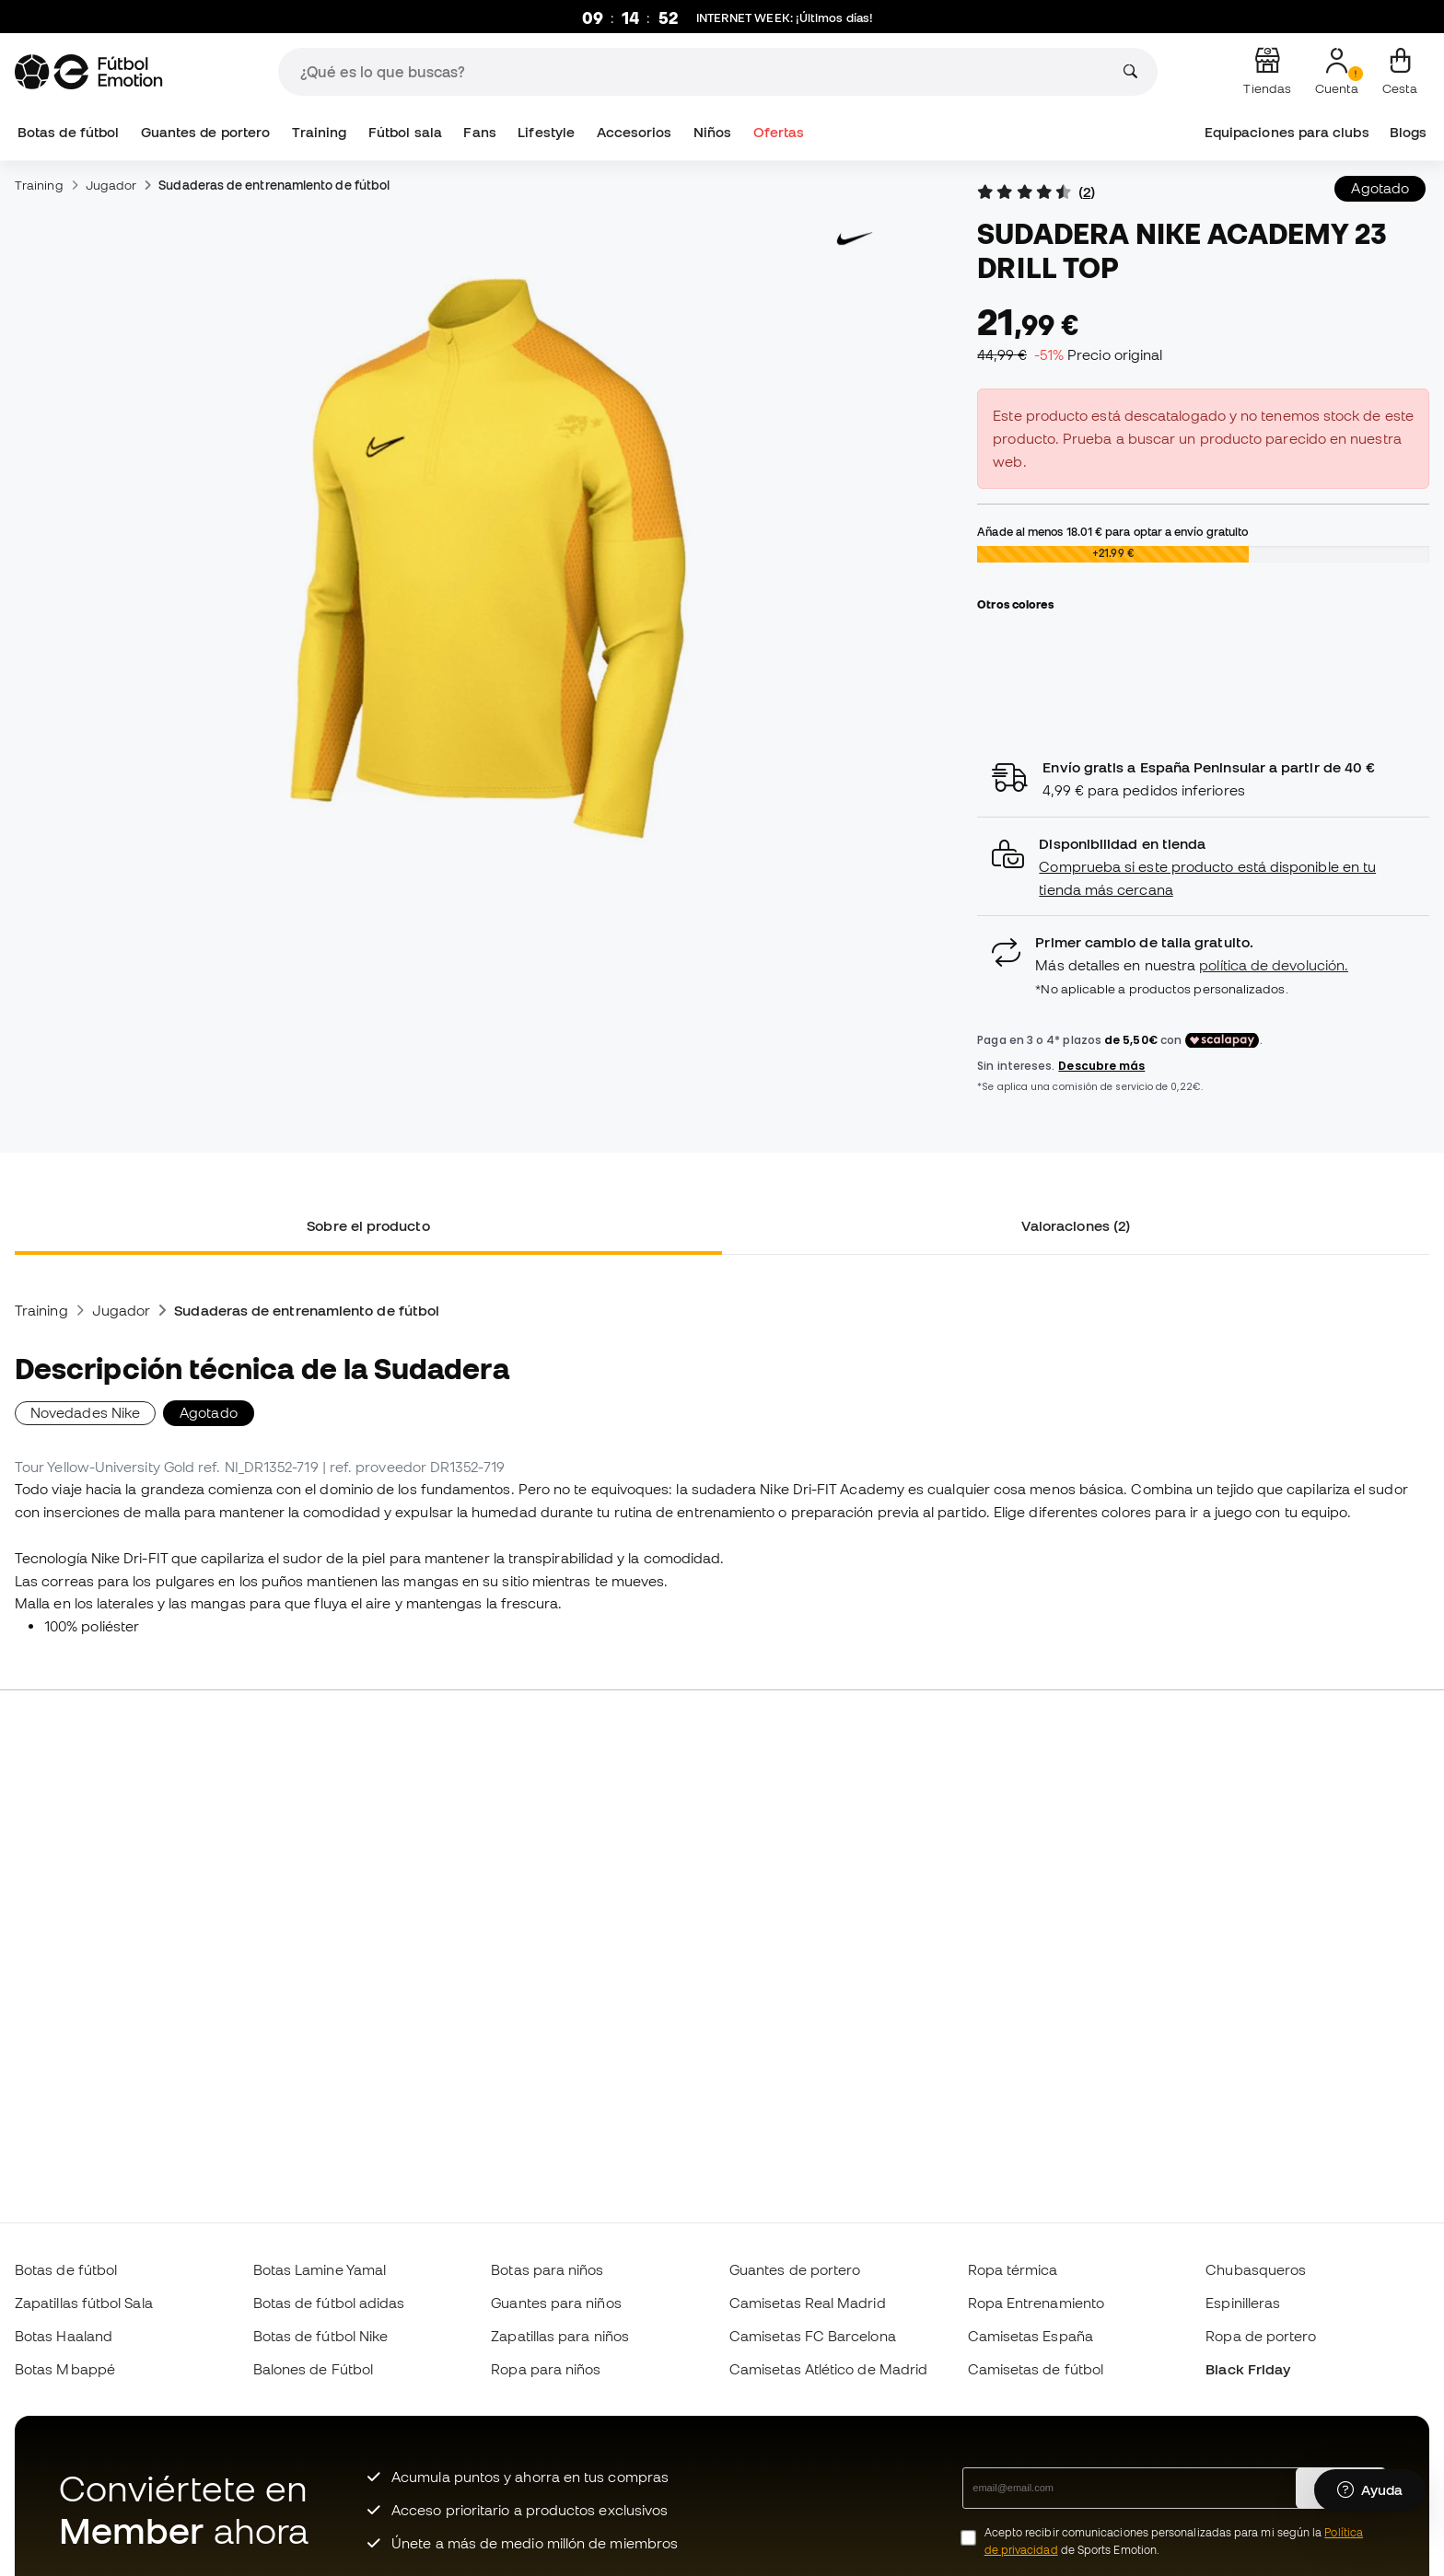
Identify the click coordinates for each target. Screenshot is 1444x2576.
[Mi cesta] (1399, 72)
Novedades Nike (85, 1412)
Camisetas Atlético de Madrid (828, 2369)
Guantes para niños (556, 2302)
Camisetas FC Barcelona (812, 2335)
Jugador (111, 185)
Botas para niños (547, 2269)
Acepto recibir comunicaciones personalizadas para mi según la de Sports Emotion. (1173, 2541)
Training (319, 132)
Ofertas (779, 132)
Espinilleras (1242, 2302)
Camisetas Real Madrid (807, 2302)
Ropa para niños (545, 2369)
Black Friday (1247, 2369)
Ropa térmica (1013, 2269)
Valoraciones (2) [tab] (1075, 1225)
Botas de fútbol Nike (321, 2335)
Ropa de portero (1260, 2335)
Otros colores (1015, 604)
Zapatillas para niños (560, 2335)
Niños (712, 132)
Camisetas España (1030, 2335)
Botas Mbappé (65, 2369)
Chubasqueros (1255, 2269)
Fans (479, 132)
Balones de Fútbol (313, 2369)
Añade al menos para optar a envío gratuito (1112, 531)
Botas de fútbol (68, 132)
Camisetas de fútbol (1035, 2369)
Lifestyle (546, 132)
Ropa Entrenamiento (1036, 2302)
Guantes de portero (205, 132)
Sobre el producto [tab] (368, 1225)
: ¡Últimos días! (784, 18)
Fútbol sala (405, 132)
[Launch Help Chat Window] (1370, 2490)
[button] (1203, 867)
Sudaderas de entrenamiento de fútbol (274, 185)
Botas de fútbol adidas (329, 2302)
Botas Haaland (63, 2335)
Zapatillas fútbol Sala (84, 2302)
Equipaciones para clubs (1287, 132)
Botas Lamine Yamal (319, 2269)
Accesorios (634, 132)
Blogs (1408, 132)
